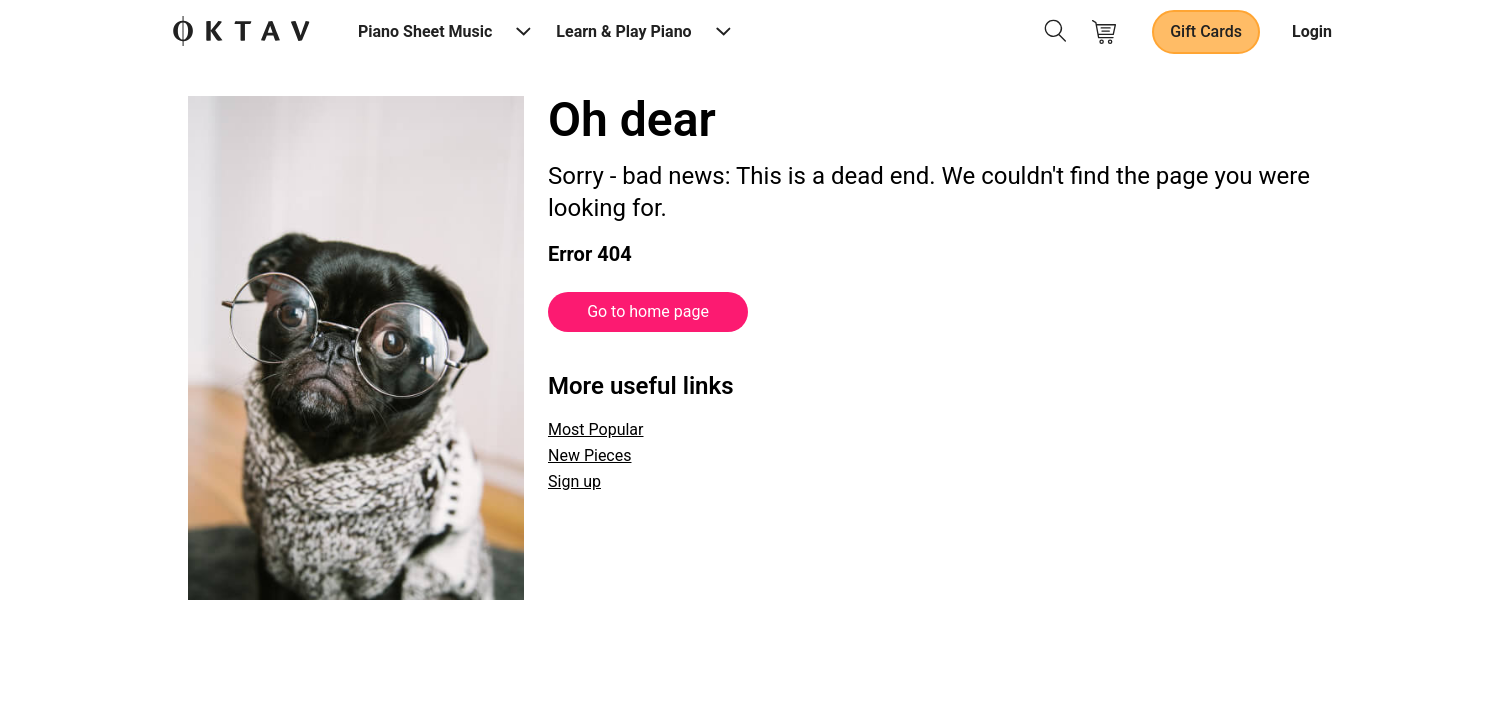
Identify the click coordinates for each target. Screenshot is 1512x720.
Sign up (574, 481)
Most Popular (596, 429)
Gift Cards (1206, 31)
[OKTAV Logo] (241, 32)
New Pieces (589, 455)
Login (1312, 31)
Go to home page (648, 311)
